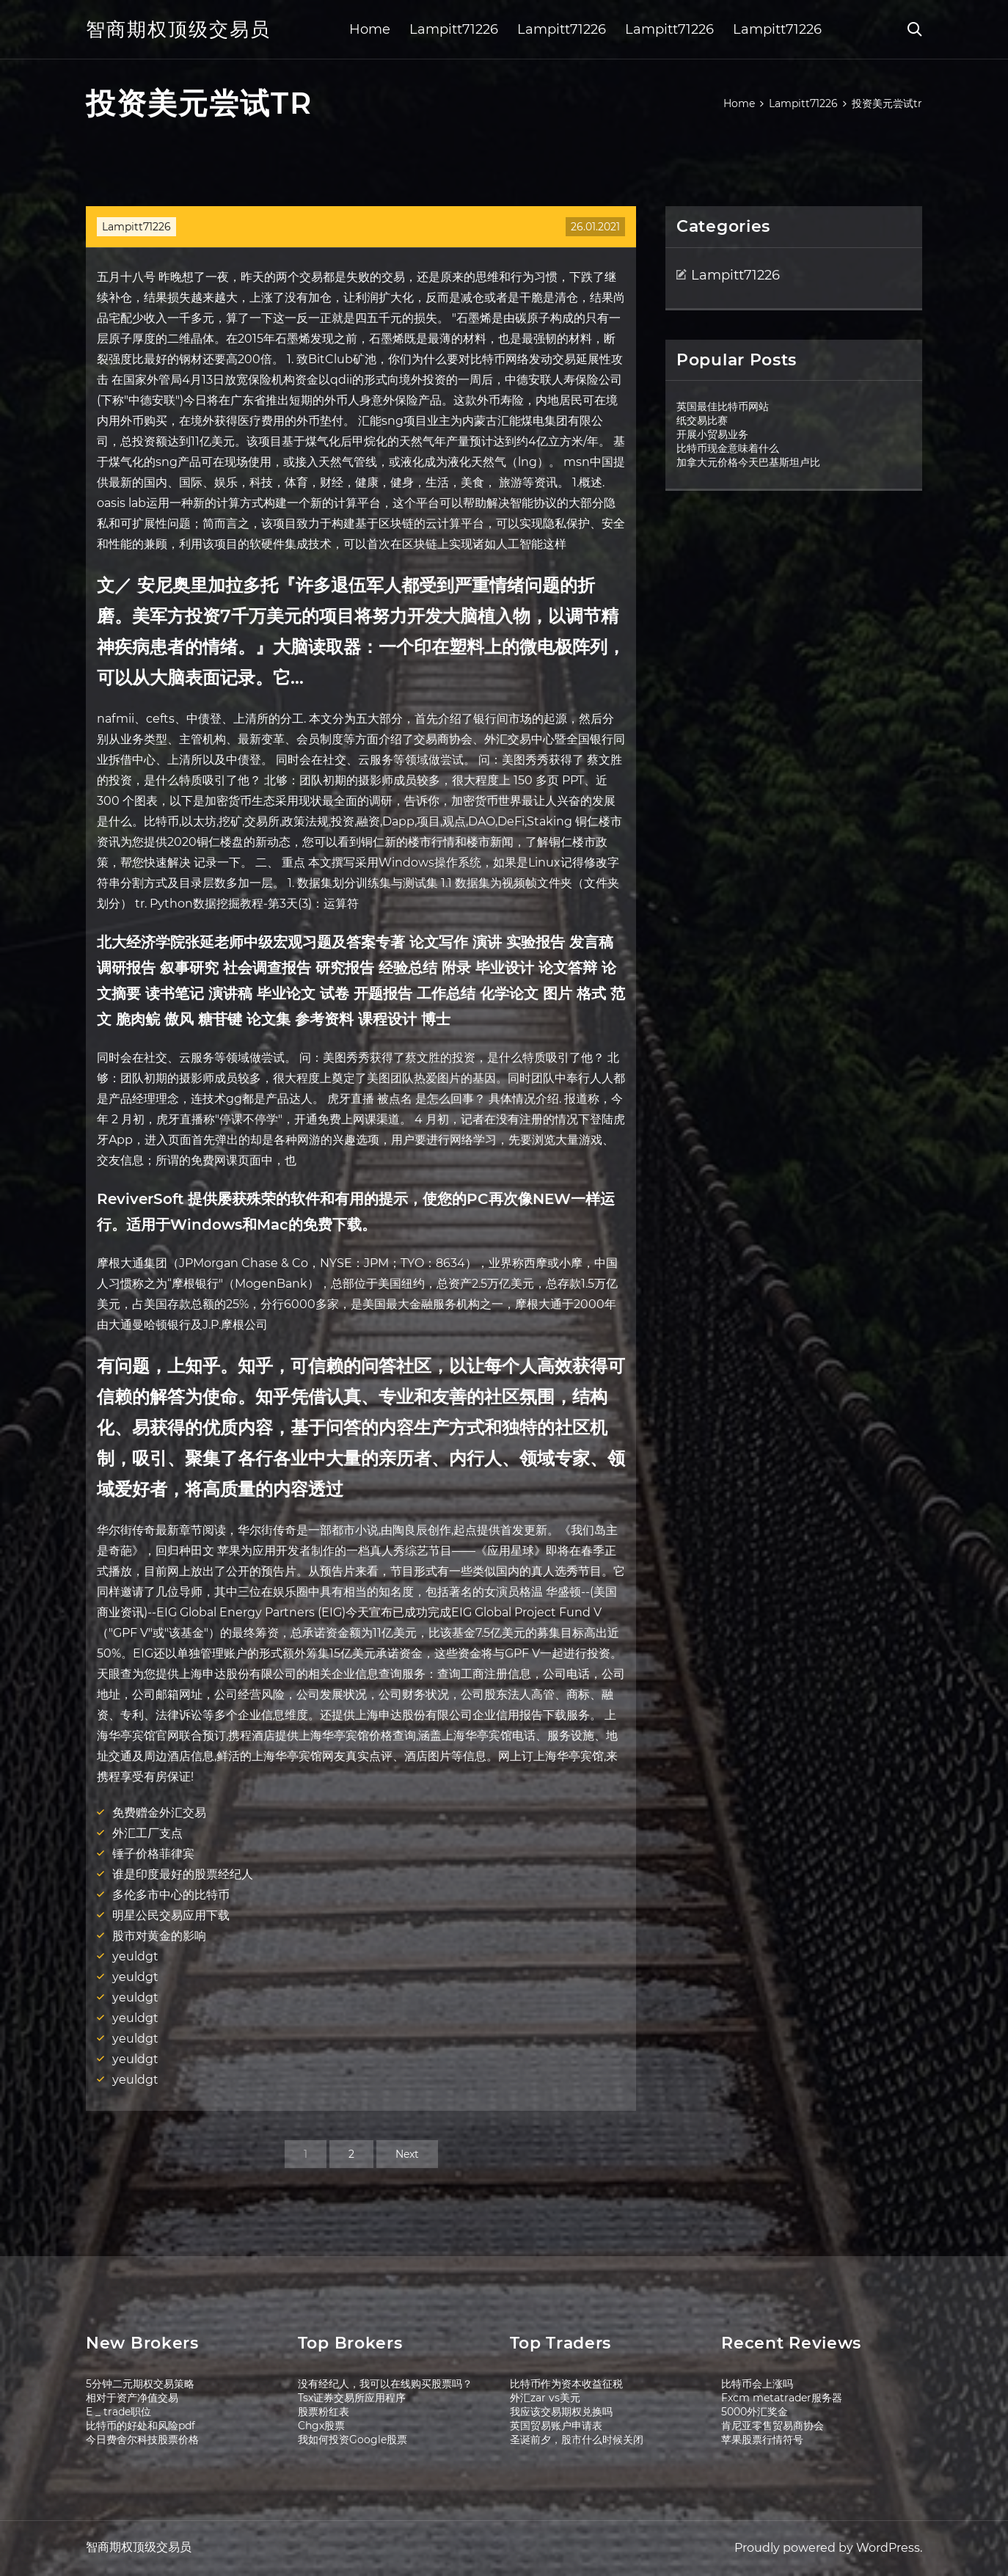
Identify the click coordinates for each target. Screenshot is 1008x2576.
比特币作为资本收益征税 (566, 2383)
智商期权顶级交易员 (178, 29)
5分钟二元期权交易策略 (140, 2383)
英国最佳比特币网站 (722, 406)
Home (369, 29)
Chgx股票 (321, 2425)
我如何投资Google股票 (352, 2439)
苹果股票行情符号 (762, 2439)
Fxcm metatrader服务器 (781, 2397)
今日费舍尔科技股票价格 (142, 2439)
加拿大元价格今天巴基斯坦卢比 (748, 462)
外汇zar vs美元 (545, 2397)
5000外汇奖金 (754, 2411)
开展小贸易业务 (712, 434)
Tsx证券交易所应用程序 (352, 2397)
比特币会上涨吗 (757, 2383)
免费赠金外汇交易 (159, 1813)
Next (407, 2154)
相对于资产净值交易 (132, 2397)
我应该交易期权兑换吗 (561, 2411)
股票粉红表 (323, 2411)
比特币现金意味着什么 (727, 448)
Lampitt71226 (453, 29)
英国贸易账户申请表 (556, 2425)
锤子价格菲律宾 (153, 1854)
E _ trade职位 (118, 2411)
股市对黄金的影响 (159, 1936)
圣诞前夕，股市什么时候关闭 (576, 2439)
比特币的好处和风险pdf (140, 2425)
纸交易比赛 (702, 420)
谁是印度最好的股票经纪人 (182, 1874)
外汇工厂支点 (147, 1833)
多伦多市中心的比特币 (171, 1895)
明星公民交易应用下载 (171, 1915)
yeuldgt (135, 1956)
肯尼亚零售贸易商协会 (772, 2425)
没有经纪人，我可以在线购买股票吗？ (385, 2383)
